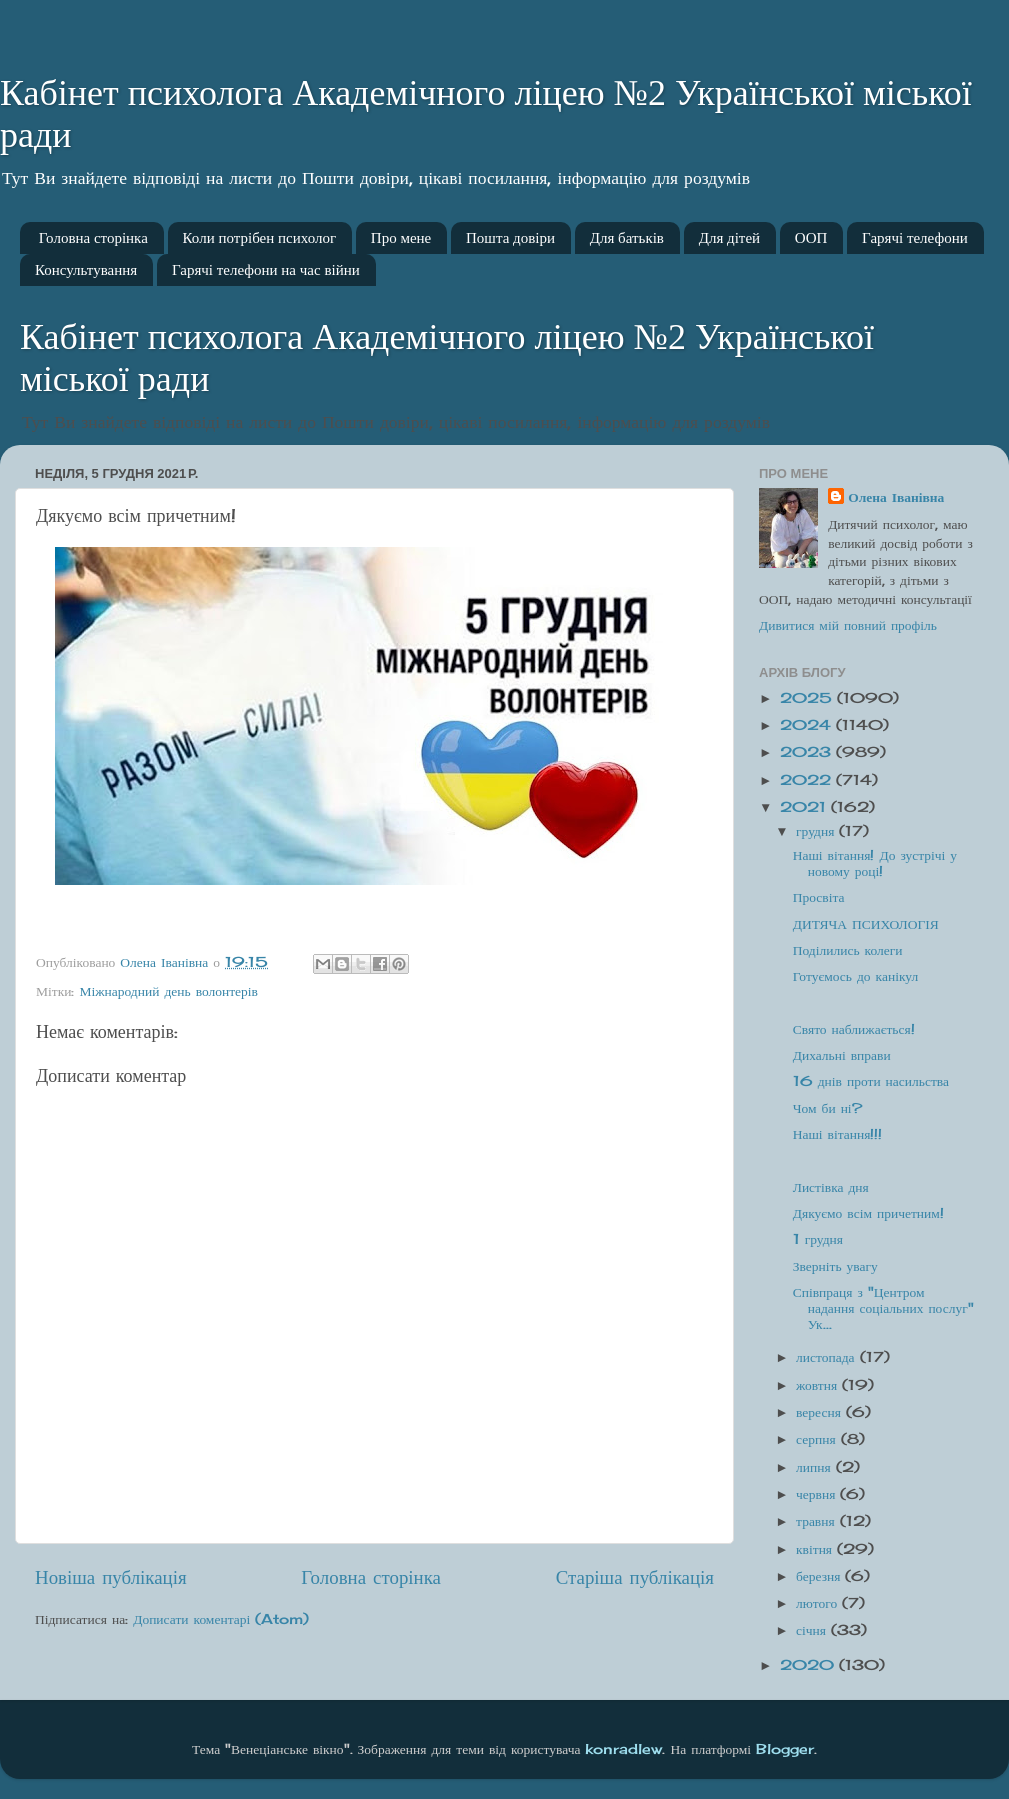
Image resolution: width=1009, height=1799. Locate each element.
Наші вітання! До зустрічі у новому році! (875, 863)
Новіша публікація (111, 1577)
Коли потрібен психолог (260, 238)
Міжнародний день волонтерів (168, 991)
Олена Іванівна (896, 497)
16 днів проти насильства (871, 1081)
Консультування (86, 270)
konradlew (623, 1749)
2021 (805, 807)
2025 (808, 698)
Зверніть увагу (835, 1266)
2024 (808, 725)
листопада (828, 1357)
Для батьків (627, 238)
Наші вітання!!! (838, 1134)
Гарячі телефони (915, 238)
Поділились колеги (848, 950)
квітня (816, 1549)
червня (818, 1494)
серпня (818, 1439)
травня (818, 1521)
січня (813, 1630)
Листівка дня (831, 1187)
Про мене (401, 238)
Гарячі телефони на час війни (266, 270)
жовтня (819, 1385)
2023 (808, 752)
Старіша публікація (635, 1577)
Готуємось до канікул (855, 976)
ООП (811, 238)
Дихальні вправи (842, 1055)
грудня (817, 831)
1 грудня (818, 1239)
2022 (808, 780)
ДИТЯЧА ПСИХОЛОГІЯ (866, 924)
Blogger (785, 1749)
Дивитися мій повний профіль (848, 625)
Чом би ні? (827, 1108)
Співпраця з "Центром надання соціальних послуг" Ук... (883, 1308)
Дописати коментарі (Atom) (221, 1619)
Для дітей (729, 238)
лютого (819, 1603)
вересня (821, 1412)
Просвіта (819, 897)
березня (820, 1576)
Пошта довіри (510, 238)
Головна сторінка (93, 238)
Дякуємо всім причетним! (868, 1213)
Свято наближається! (854, 1029)
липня (816, 1467)
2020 (809, 1665)
